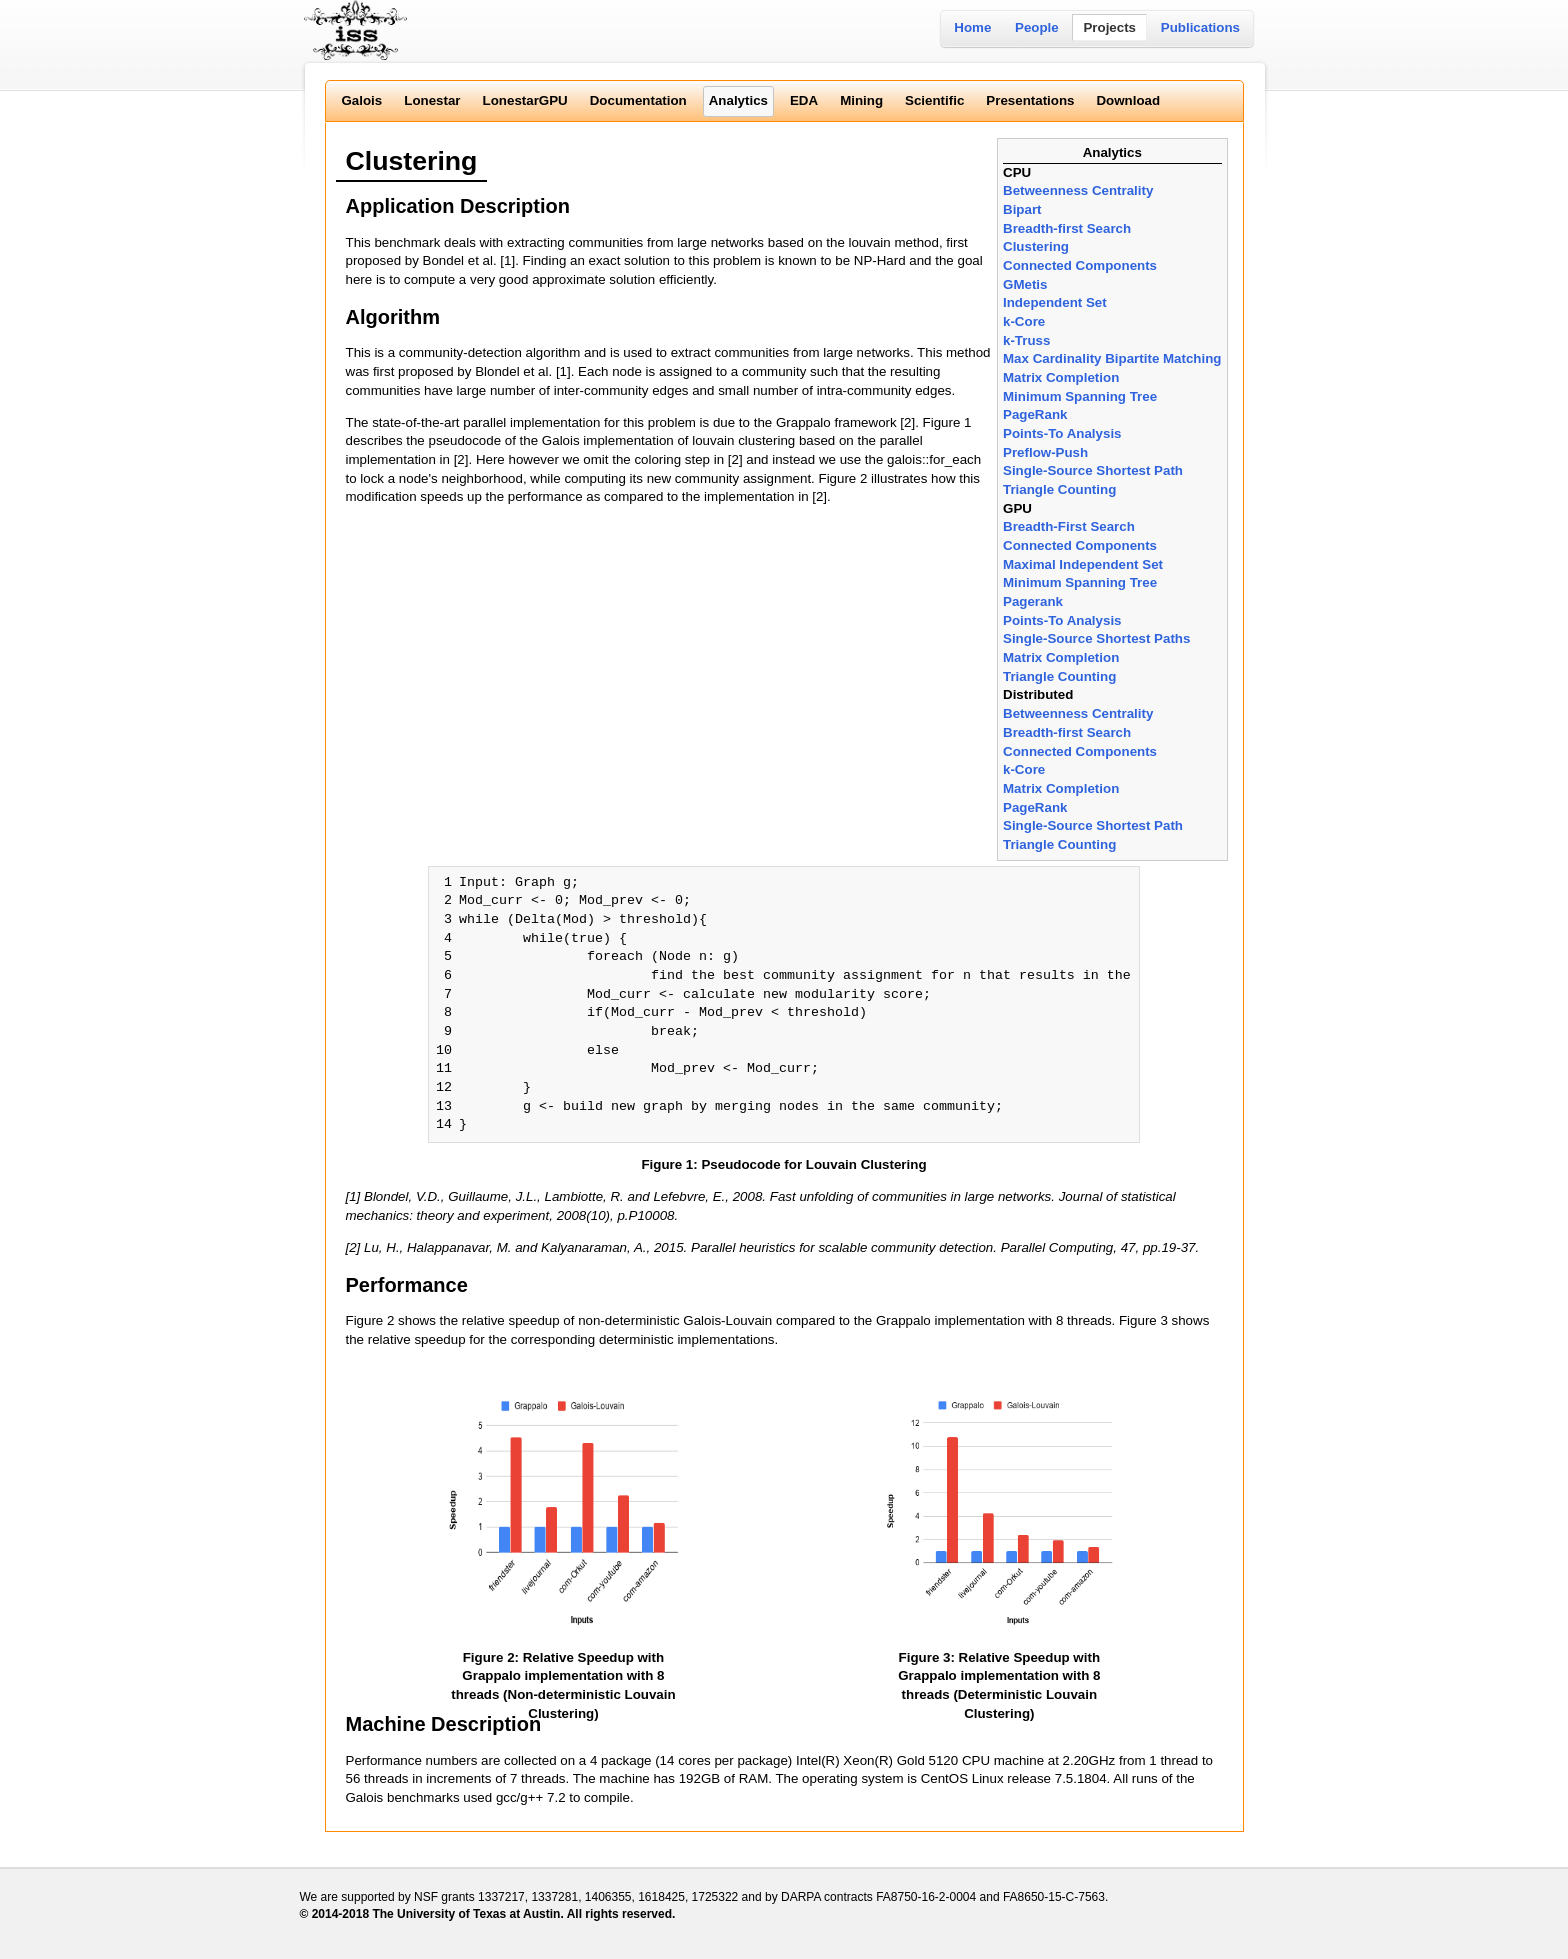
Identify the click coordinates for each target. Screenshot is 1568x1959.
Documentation (638, 100)
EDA (804, 100)
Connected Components (1080, 265)
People (1037, 27)
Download (1128, 100)
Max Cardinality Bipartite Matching (1112, 358)
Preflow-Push (1045, 452)
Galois (362, 100)
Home (972, 27)
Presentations (1030, 100)
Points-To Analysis (1062, 433)
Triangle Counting (1059, 489)
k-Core (1024, 321)
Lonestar (432, 100)
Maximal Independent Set (1083, 564)
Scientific (934, 100)
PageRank (1035, 414)
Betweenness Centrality (1078, 190)
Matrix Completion (1061, 377)
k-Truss (1026, 340)
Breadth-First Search (1069, 526)
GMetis (1025, 284)
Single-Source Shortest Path (1093, 470)
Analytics (738, 100)
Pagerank (1033, 601)
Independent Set (1055, 302)
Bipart (1022, 209)
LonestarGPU (525, 100)
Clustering (1036, 246)
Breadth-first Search (1067, 228)
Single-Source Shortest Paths (1096, 638)
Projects (1109, 27)
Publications (1200, 27)
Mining (861, 100)
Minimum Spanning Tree (1080, 396)
